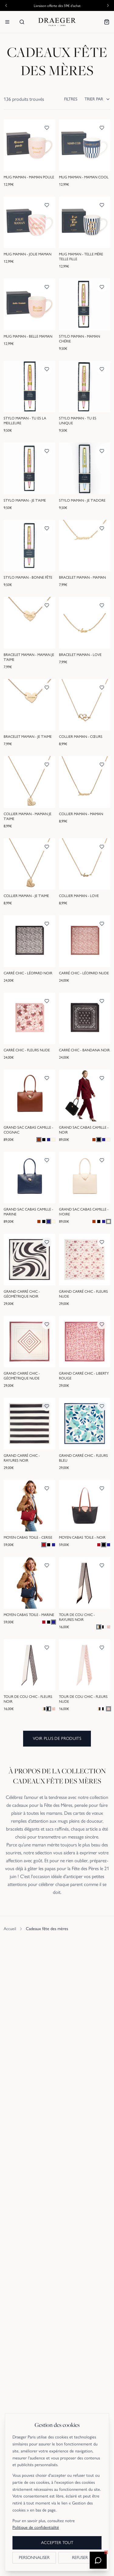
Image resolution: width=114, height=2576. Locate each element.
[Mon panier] (107, 22)
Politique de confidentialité (35, 2527)
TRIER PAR (97, 99)
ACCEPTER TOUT (57, 2542)
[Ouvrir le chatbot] (98, 2560)
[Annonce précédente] (6, 5)
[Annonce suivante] (108, 5)
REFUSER (80, 2557)
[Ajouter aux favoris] (47, 128)
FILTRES (70, 99)
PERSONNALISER (34, 2557)
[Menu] (7, 22)
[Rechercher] (22, 22)
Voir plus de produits (57, 1738)
